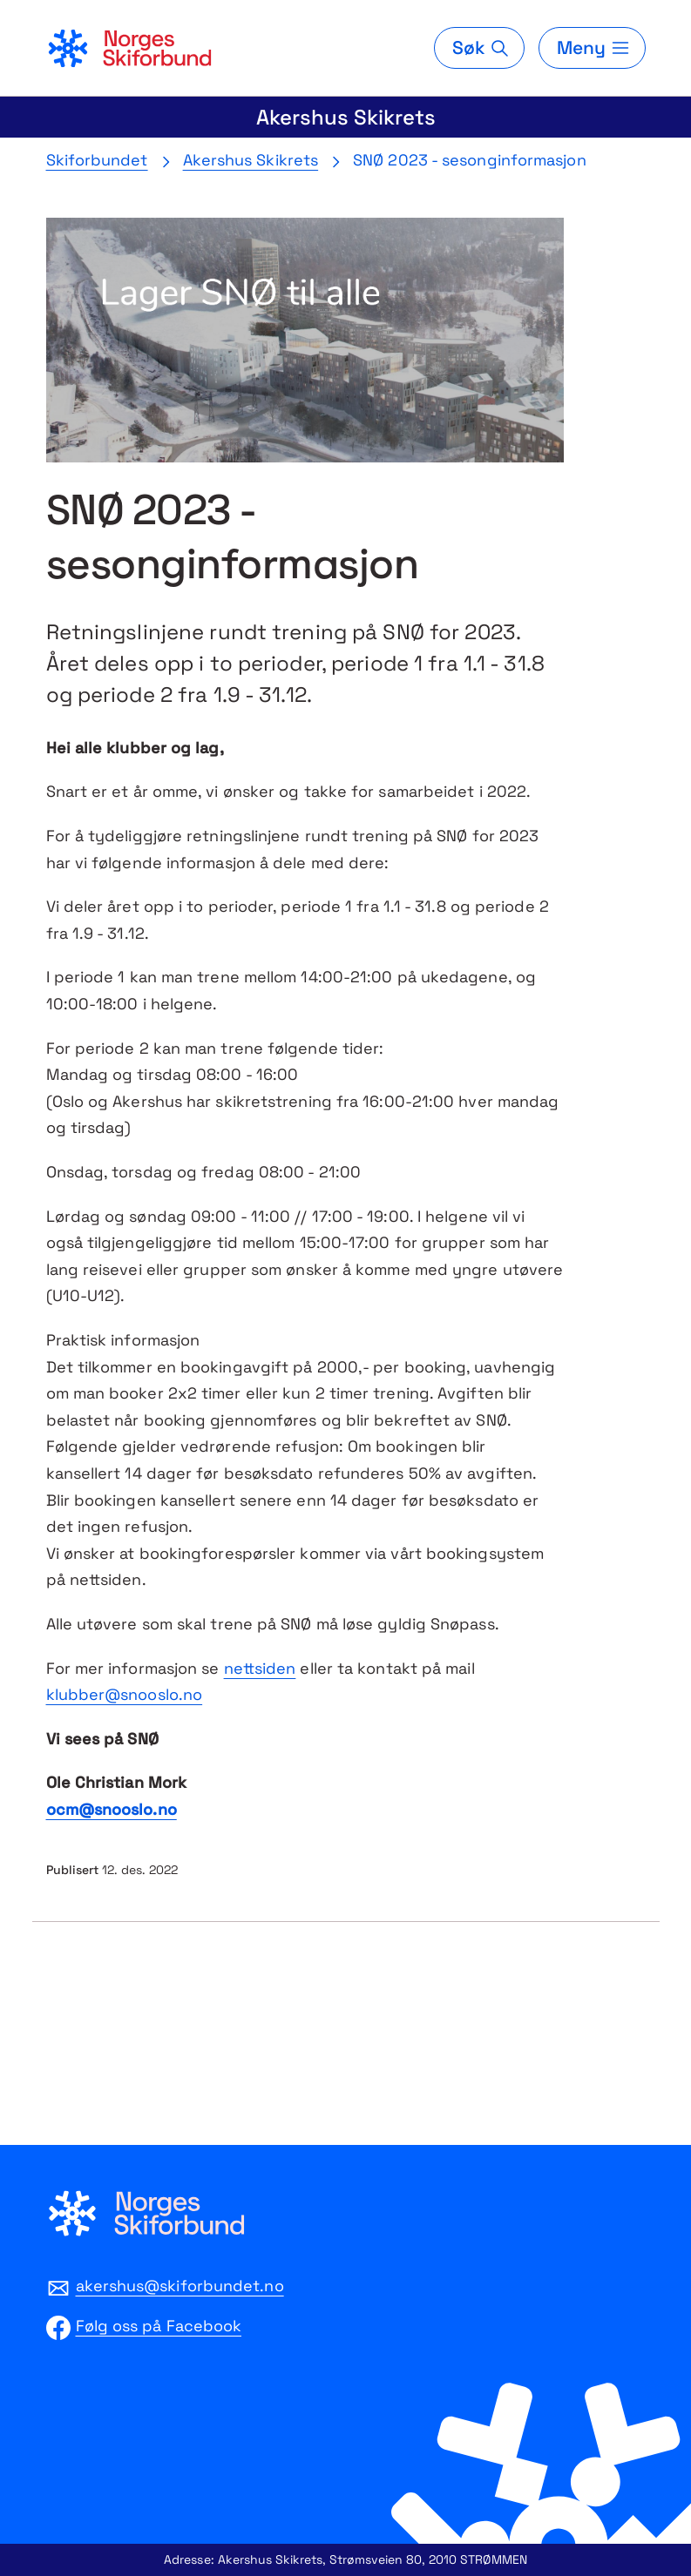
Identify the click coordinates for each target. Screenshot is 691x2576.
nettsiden (260, 1668)
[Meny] (592, 48)
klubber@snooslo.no (124, 1694)
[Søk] (479, 48)
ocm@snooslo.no (111, 1809)
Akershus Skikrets (346, 117)
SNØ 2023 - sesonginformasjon (469, 160)
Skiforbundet (97, 160)
